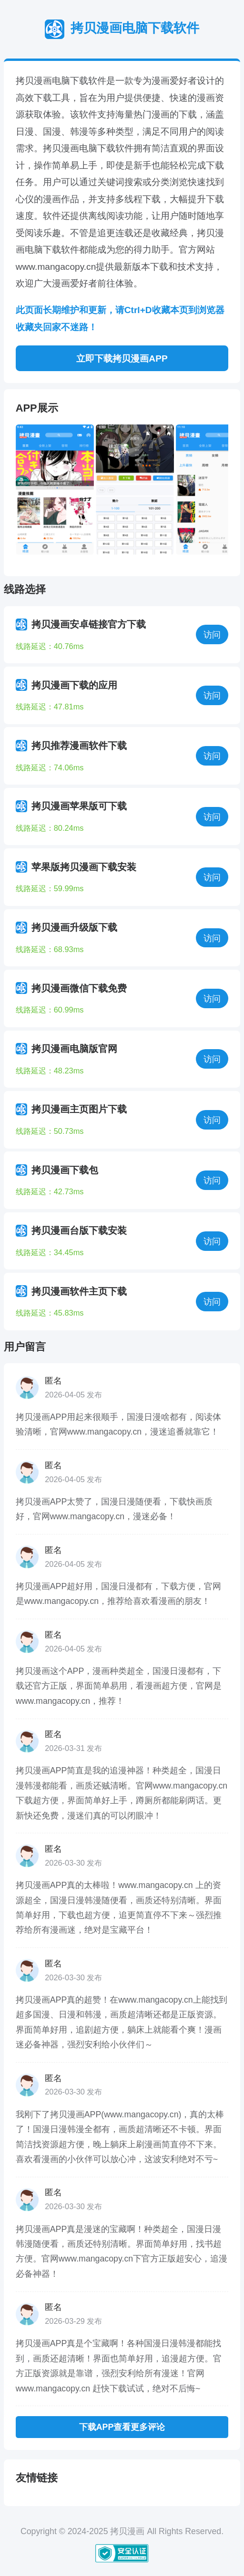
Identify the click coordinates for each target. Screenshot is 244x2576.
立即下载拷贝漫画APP (121, 359)
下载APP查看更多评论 (122, 2427)
